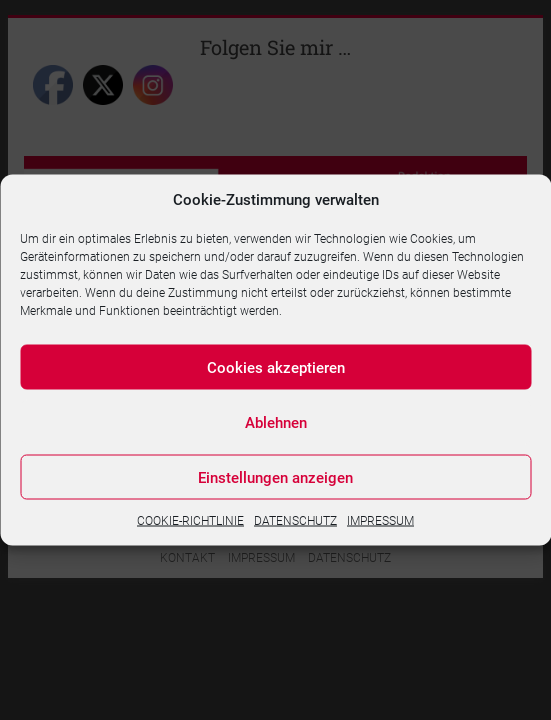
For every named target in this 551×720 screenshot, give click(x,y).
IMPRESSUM (380, 521)
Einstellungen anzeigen (275, 477)
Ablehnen (276, 422)
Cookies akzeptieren (276, 367)
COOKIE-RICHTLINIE (190, 521)
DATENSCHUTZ (295, 521)
